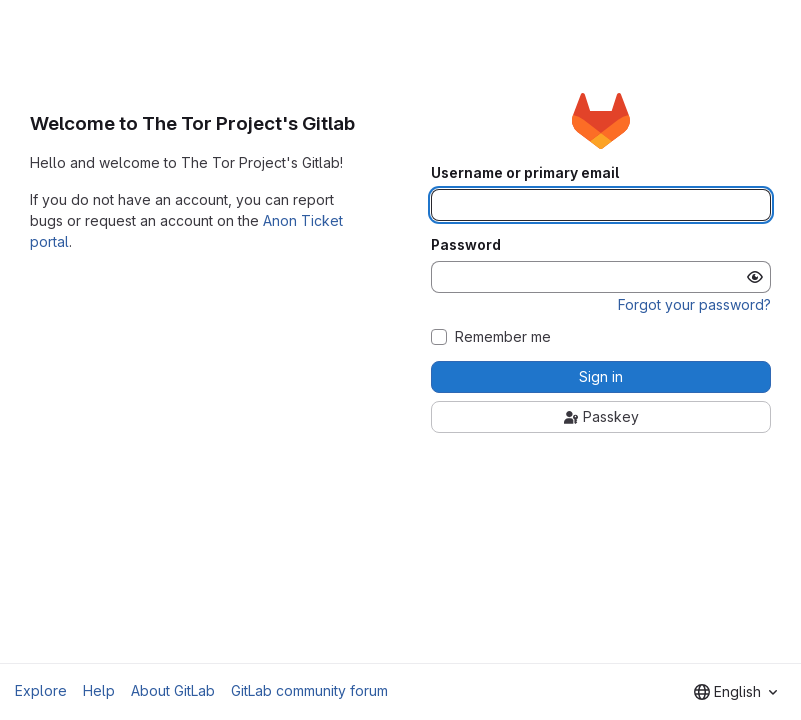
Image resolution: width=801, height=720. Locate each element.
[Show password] (755, 277)
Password (466, 245)
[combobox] (735, 692)
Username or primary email (525, 173)
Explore (41, 690)
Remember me (503, 337)
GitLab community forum (309, 690)
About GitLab (173, 690)
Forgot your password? (694, 304)
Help (99, 690)
